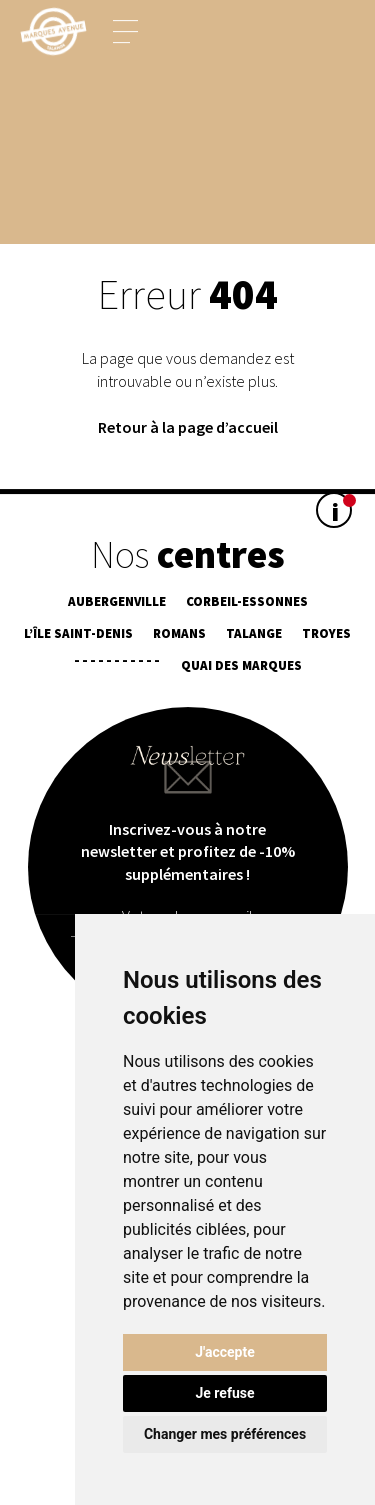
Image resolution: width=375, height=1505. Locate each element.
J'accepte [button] (225, 1352)
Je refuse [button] (224, 1393)
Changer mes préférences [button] (225, 1434)
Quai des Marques (241, 665)
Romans (179, 633)
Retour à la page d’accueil (188, 427)
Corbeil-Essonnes (247, 601)
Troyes (326, 633)
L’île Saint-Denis (78, 633)
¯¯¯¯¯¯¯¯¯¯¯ (117, 665)
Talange (254, 633)
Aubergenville (117, 601)
